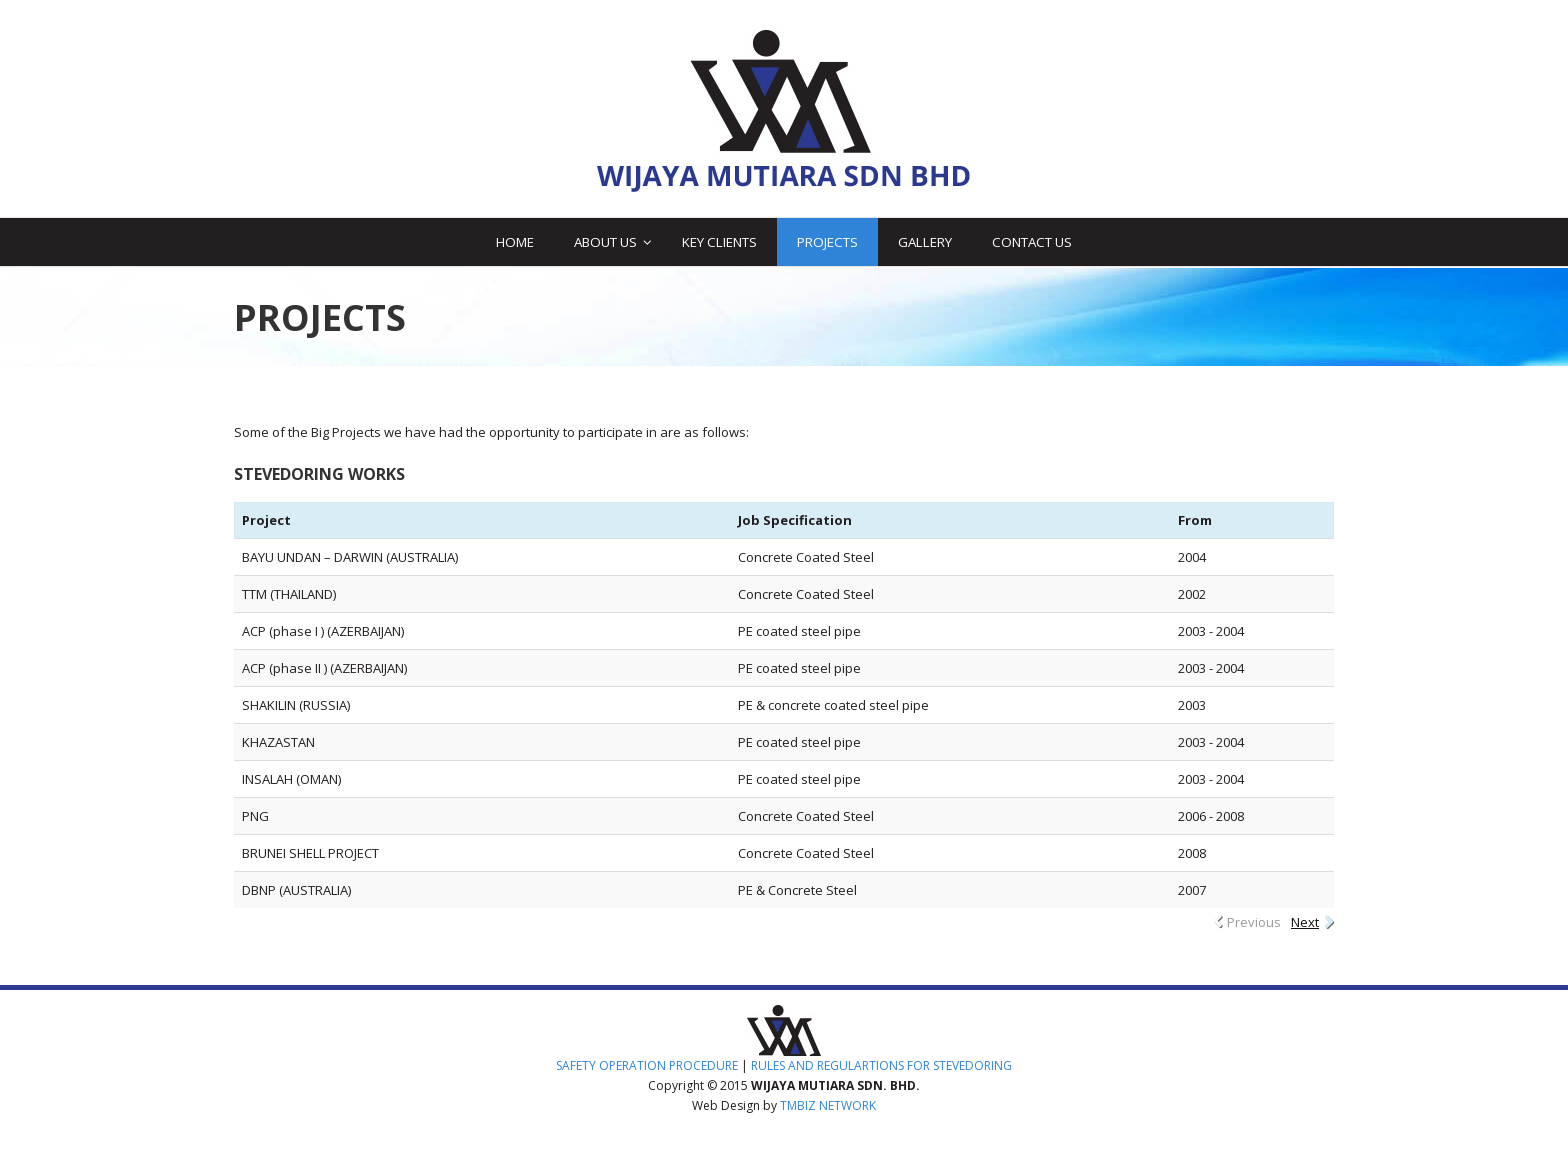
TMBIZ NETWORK (828, 1105)
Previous (1254, 922)
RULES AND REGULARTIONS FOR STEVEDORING (881, 1065)
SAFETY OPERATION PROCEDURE (647, 1065)
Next (1305, 922)
